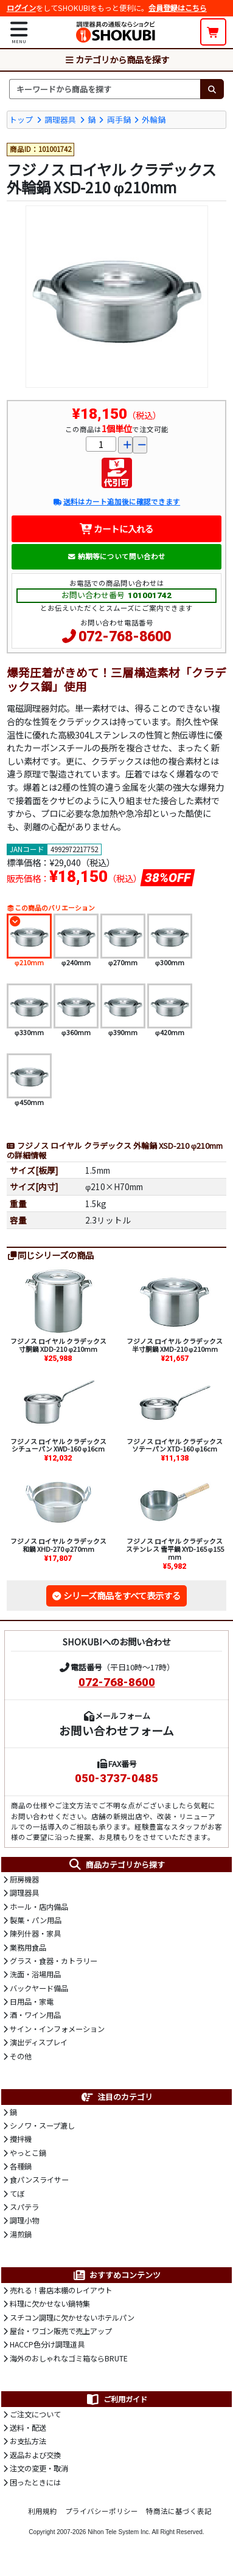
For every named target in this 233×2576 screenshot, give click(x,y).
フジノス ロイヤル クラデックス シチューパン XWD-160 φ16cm (58, 1445)
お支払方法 (28, 2441)
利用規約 (42, 2511)
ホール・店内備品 (39, 1906)
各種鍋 (21, 2166)
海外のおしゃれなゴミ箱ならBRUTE (69, 2358)
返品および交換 (35, 2455)
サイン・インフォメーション (57, 2028)
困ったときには (35, 2482)
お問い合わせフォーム (116, 1730)
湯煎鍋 (21, 2234)
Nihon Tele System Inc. (119, 2532)
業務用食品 (28, 1947)
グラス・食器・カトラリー (53, 1960)
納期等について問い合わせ (116, 556)
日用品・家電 (32, 2001)
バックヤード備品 (39, 1988)
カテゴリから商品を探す (116, 59)
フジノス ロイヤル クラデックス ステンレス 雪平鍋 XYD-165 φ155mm (175, 1549)
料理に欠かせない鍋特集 (50, 2303)
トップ (21, 119)
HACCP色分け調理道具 (47, 2344)
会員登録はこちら (177, 7)
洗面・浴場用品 (35, 1974)
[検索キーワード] (104, 88)
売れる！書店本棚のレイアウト (61, 2290)
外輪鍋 (153, 119)
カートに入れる (116, 528)
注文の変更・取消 (39, 2468)
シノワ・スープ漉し (42, 2125)
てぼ (17, 2193)
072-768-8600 (124, 637)
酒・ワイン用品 (35, 2014)
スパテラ (24, 2207)
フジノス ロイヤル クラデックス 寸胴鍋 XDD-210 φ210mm (58, 1345)
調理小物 (24, 2220)
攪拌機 (21, 2138)
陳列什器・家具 (35, 1933)
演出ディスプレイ (39, 2042)
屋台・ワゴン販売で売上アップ (61, 2331)
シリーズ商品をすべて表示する (122, 1595)
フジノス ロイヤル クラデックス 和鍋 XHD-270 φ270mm (58, 1545)
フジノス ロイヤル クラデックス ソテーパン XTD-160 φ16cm (175, 1445)
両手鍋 (119, 119)
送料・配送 (28, 2427)
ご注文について (35, 2414)
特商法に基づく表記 (179, 2511)
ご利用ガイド (116, 2399)
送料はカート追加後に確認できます (116, 501)
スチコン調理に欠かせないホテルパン (72, 2317)
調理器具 (60, 119)
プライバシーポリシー (101, 2511)
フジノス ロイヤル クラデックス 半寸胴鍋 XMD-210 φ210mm (175, 1345)
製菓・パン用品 (35, 1920)
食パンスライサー (39, 2179)
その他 (21, 2056)
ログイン (21, 7)
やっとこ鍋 (28, 2152)
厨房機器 (24, 1879)
